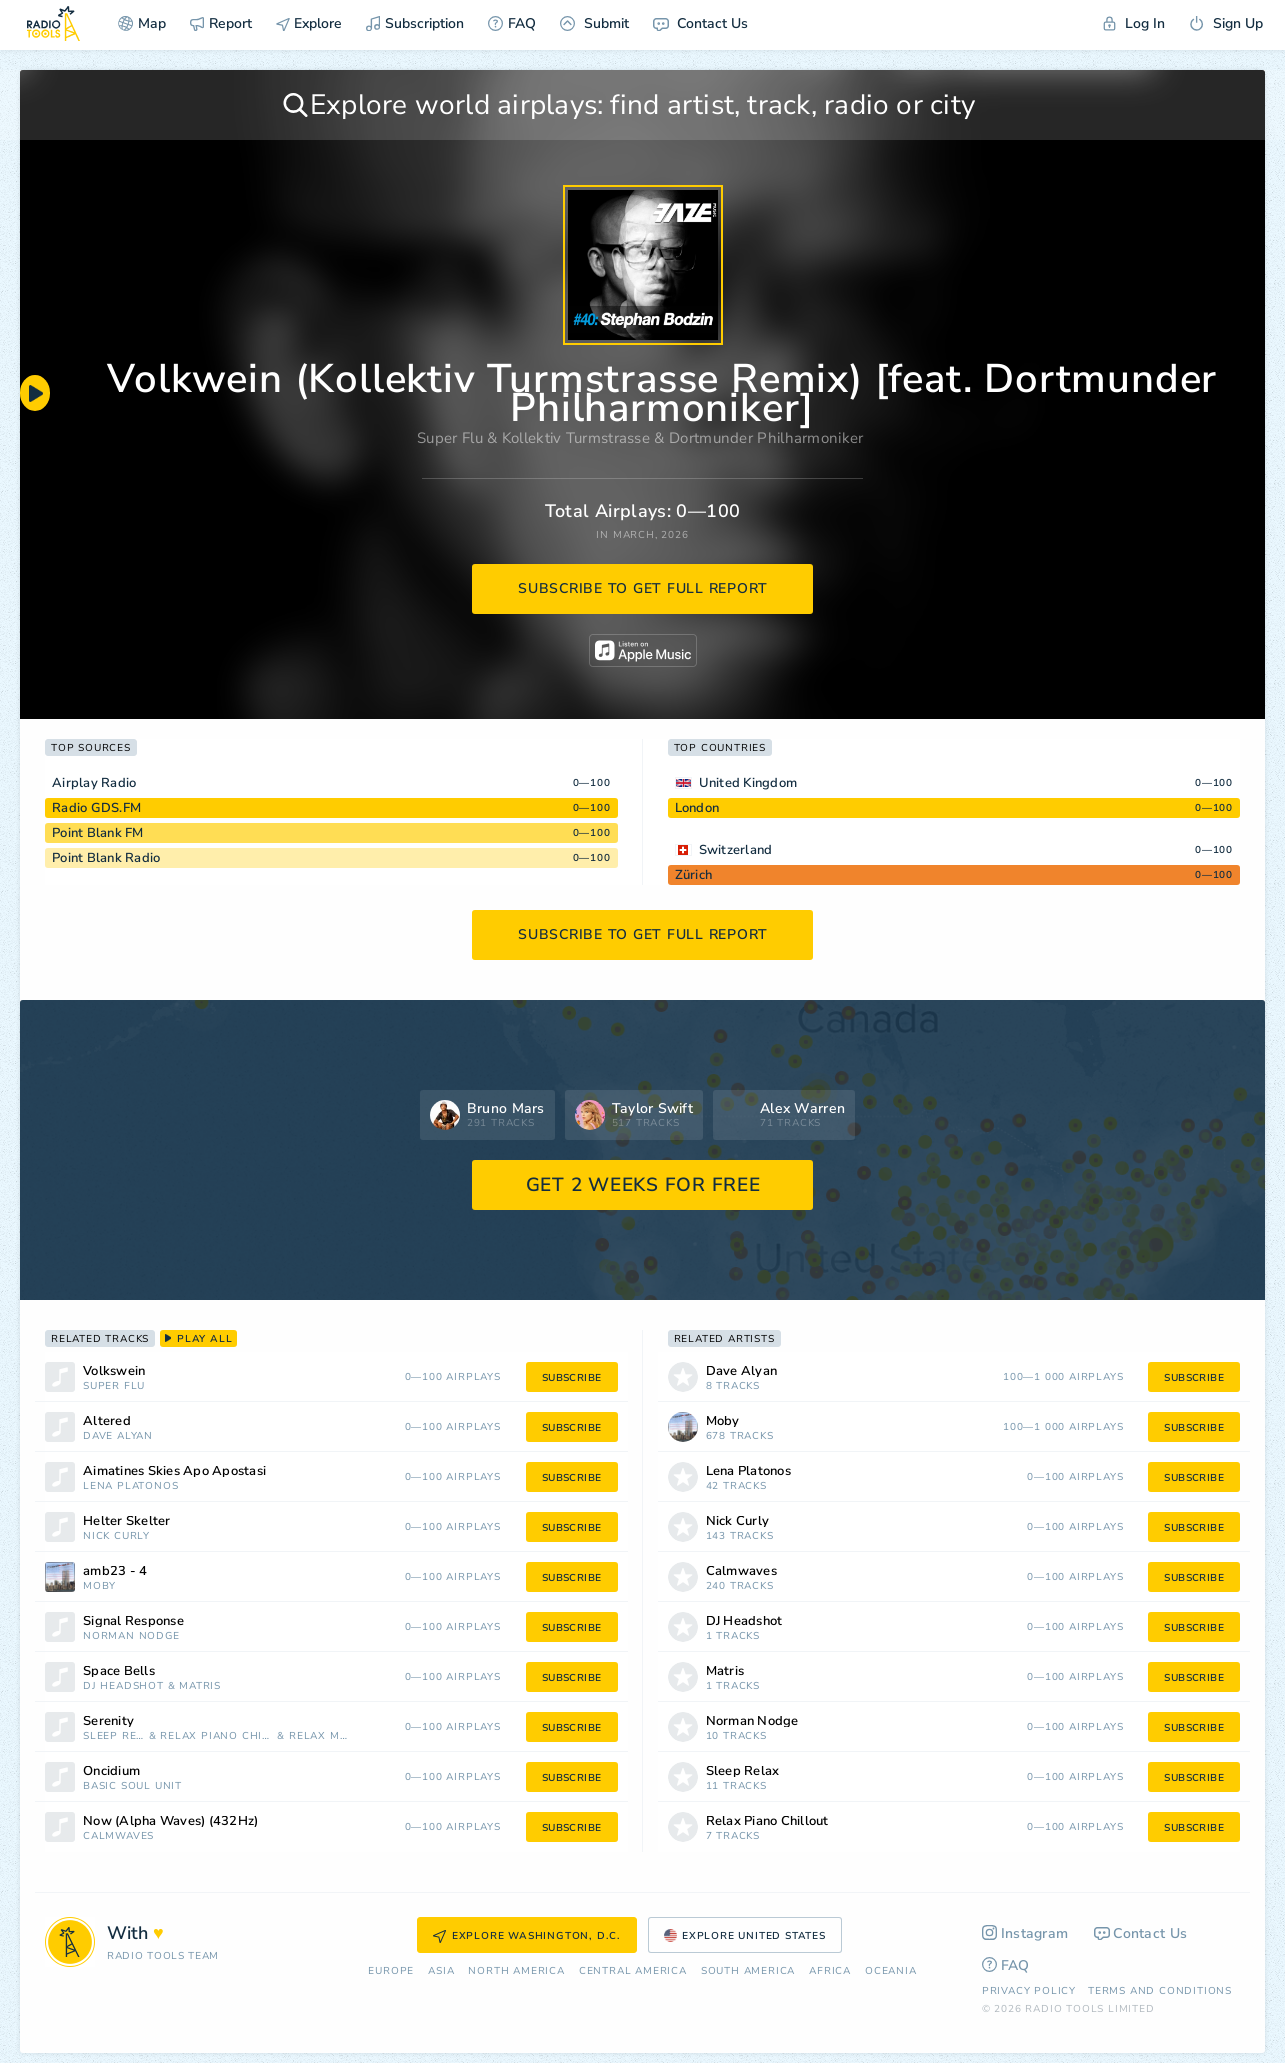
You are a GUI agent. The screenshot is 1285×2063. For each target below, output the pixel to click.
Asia (441, 1971)
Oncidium (111, 1771)
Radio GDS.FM (96, 808)
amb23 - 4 (115, 1571)
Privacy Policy (1029, 1991)
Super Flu (450, 438)
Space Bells (119, 1671)
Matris (200, 1686)
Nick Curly (116, 1536)
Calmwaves (118, 1836)
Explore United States (745, 1936)
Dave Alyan (118, 1436)
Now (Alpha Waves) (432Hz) (170, 1821)
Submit (594, 23)
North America (516, 1971)
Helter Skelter (127, 1521)
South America (748, 1971)
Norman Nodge (131, 1636)
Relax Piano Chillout (216, 1736)
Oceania (891, 1971)
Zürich (694, 875)
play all (198, 1339)
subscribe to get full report (643, 588)
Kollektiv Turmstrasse (576, 438)
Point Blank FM (98, 833)
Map (142, 23)
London (697, 808)
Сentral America (633, 1971)
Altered (107, 1421)
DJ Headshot (123, 1686)
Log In (1134, 23)
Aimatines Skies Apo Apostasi (174, 1471)
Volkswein (114, 1371)
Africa (830, 1971)
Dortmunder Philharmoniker (766, 438)
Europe (391, 1971)
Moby (99, 1586)
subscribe (572, 1378)
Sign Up (1226, 23)
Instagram (1025, 1933)
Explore (309, 23)
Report (221, 23)
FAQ (512, 23)
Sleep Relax (114, 1736)
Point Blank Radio (106, 858)
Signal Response (133, 1621)
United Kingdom (748, 783)
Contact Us (700, 23)
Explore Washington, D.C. (527, 1936)
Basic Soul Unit (132, 1786)
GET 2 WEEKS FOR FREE (643, 1185)
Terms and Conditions (1160, 1991)
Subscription (415, 23)
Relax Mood (320, 1736)
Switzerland (736, 850)
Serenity (108, 1721)
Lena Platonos (130, 1486)
